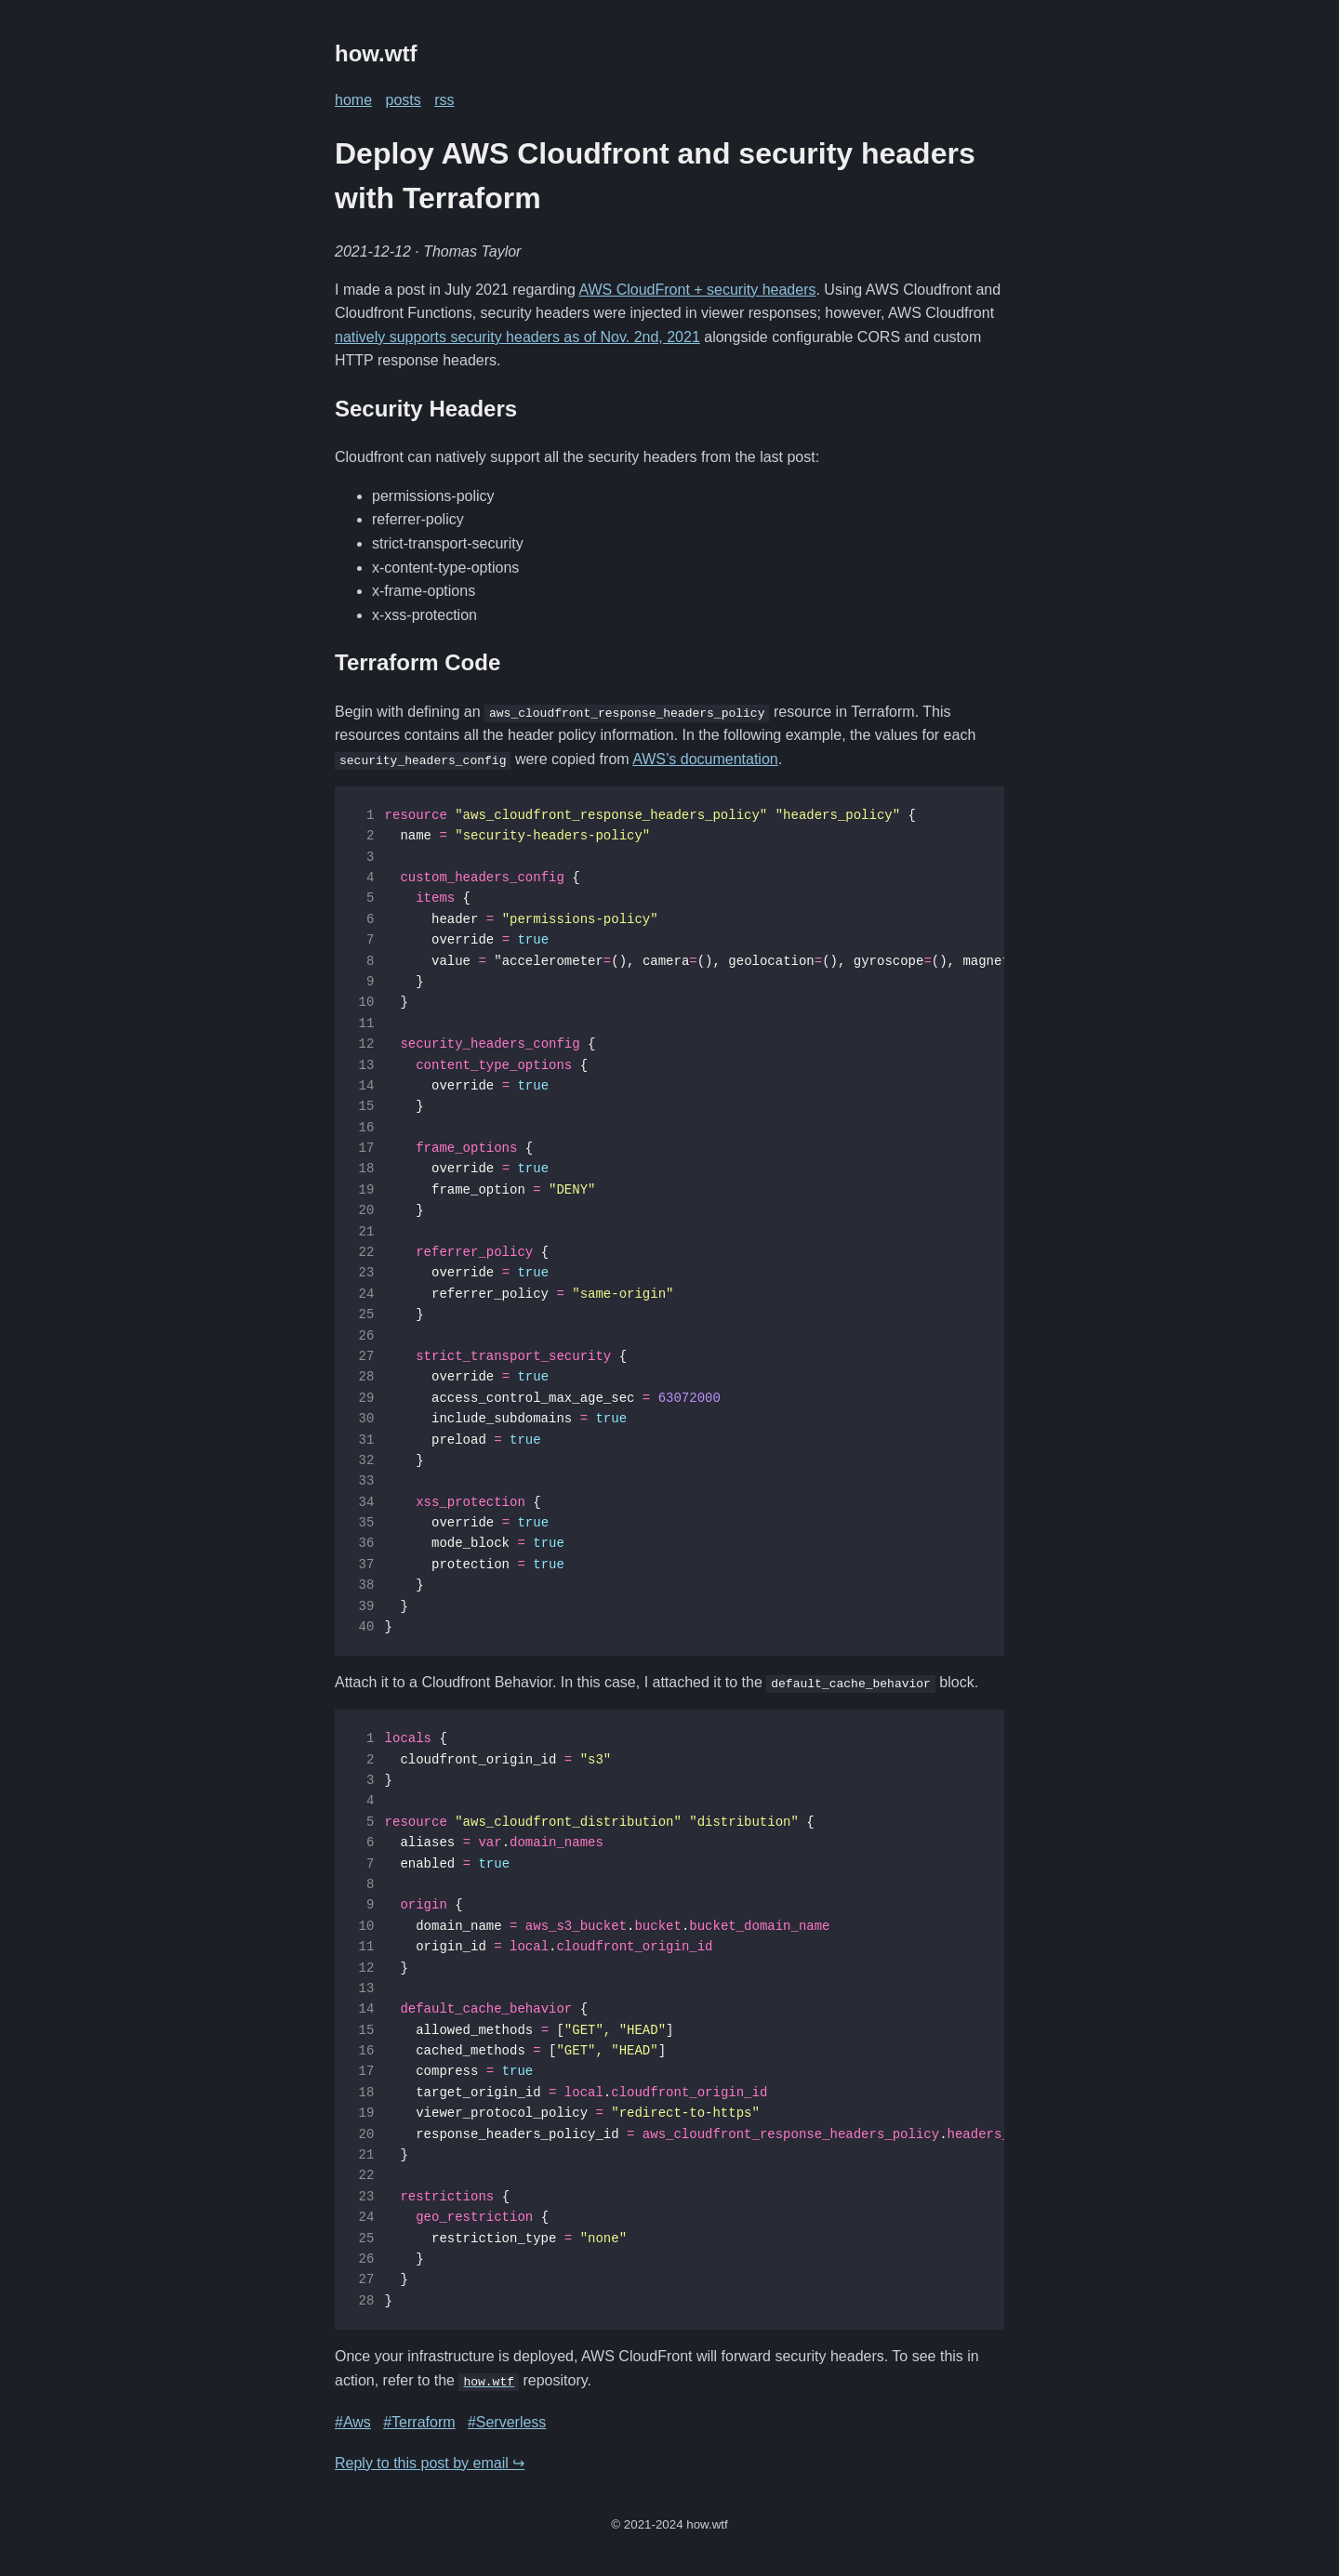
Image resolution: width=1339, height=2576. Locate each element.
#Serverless (507, 2421)
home (353, 100)
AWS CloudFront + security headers (696, 289)
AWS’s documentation (705, 759)
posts (402, 100)
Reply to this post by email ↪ (429, 2462)
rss (444, 100)
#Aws (353, 2421)
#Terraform (419, 2421)
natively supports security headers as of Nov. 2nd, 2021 (517, 337)
